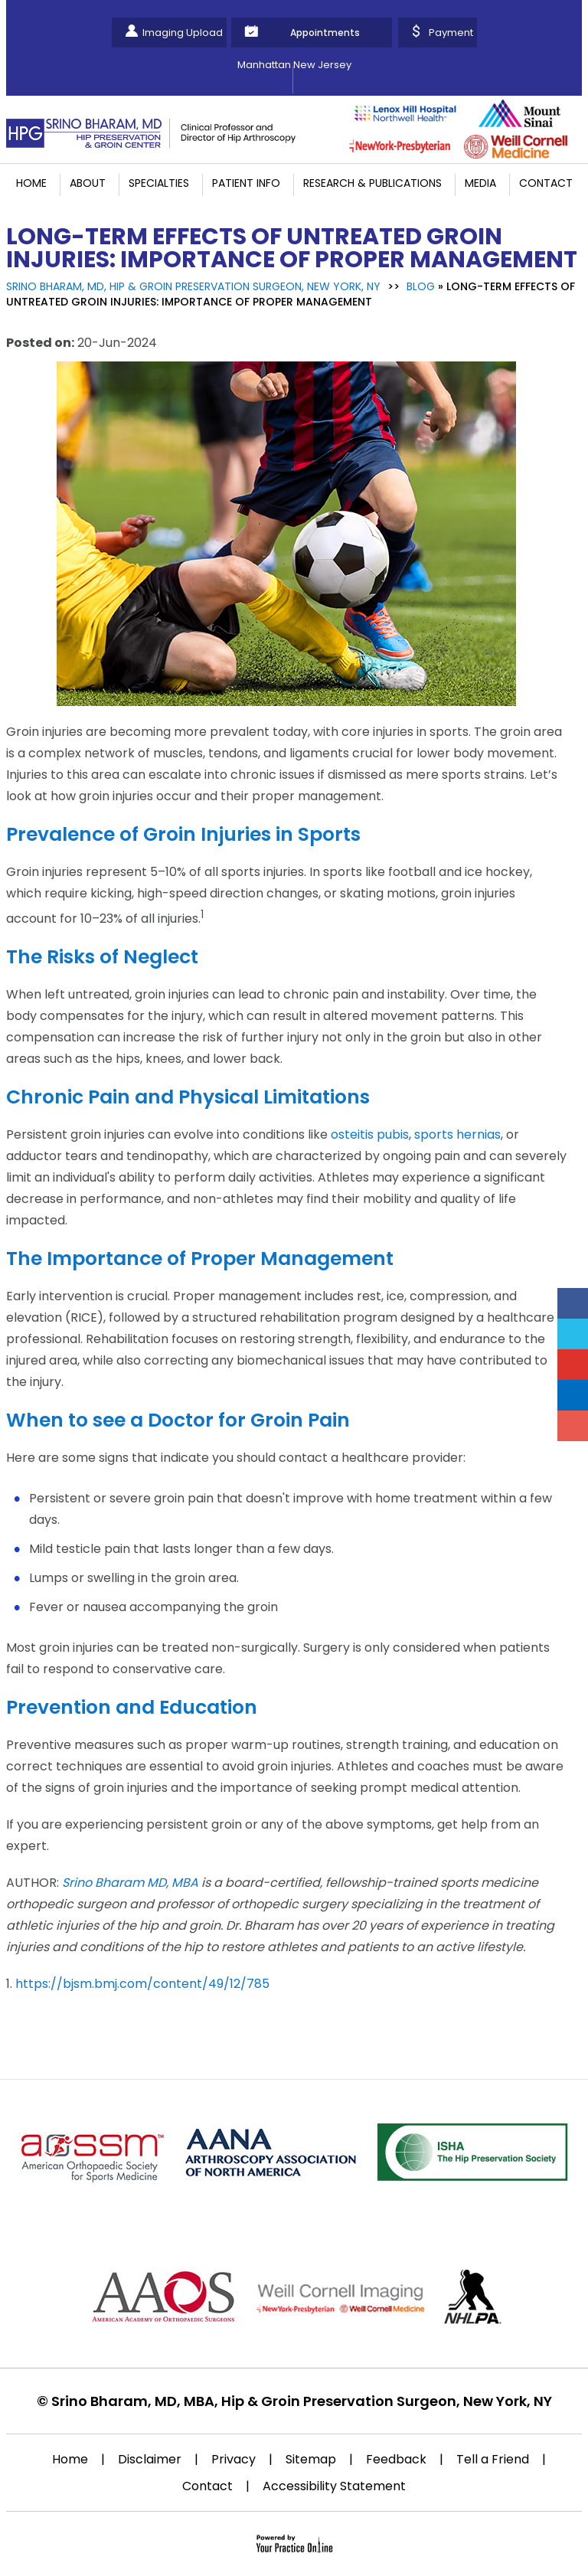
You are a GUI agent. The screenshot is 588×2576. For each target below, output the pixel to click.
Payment (451, 32)
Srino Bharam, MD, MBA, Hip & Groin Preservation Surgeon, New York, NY (301, 2401)
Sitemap (311, 2459)
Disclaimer (149, 2459)
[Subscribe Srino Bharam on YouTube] (572, 1364)
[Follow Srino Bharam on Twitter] (572, 1334)
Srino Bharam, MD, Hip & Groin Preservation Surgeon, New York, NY (193, 286)
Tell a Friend (492, 2459)
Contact (546, 183)
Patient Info (246, 183)
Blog (421, 286)
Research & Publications (372, 183)
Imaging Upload (182, 32)
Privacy (233, 2459)
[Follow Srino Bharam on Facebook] (572, 1303)
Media (480, 183)
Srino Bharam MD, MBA (130, 1882)
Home (31, 183)
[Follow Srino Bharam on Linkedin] (572, 1395)
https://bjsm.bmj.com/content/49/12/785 (142, 1983)
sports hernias (457, 1134)
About (88, 183)
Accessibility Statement (334, 2486)
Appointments (325, 32)
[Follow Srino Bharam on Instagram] (572, 1426)
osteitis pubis (370, 1134)
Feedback (396, 2459)
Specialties (159, 183)
